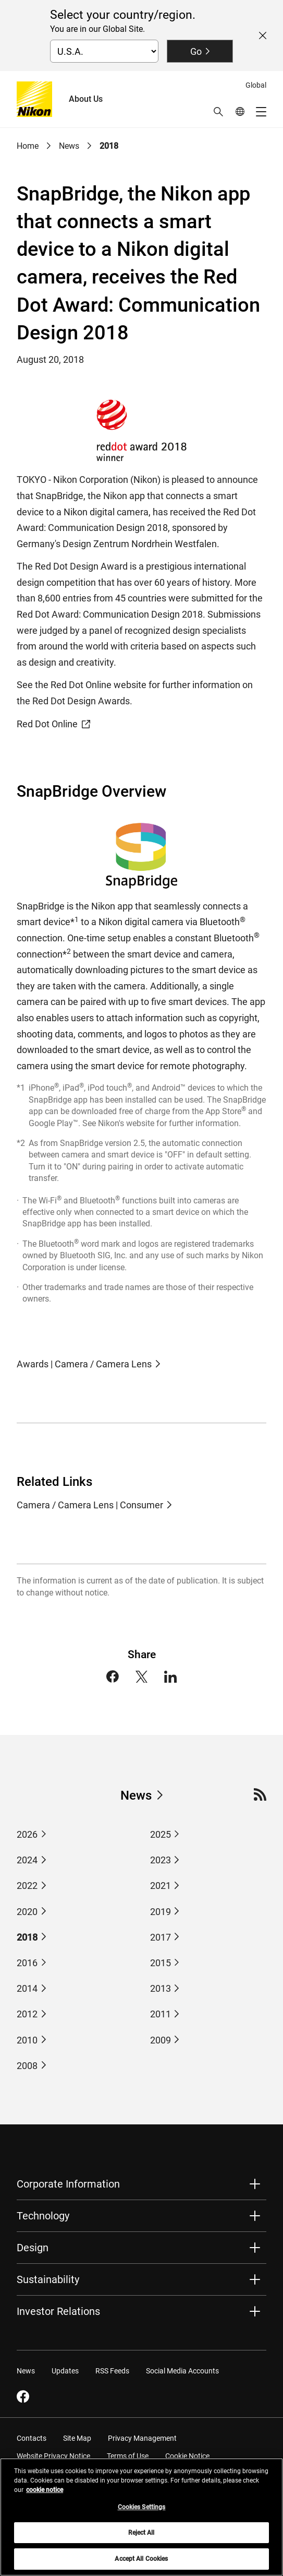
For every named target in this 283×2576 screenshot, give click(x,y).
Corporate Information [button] (68, 2184)
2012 (27, 2013)
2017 (160, 1937)
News (69, 146)
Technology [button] (43, 2215)
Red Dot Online (53, 723)
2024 (27, 1859)
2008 (27, 2065)
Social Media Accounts (182, 2371)
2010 (27, 2040)
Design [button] (32, 2247)
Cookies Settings (142, 2512)
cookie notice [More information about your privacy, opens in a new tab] (44, 2495)
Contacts (31, 2438)
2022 (27, 1885)
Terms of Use (128, 2456)
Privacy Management (142, 2438)
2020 (27, 1911)
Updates (65, 2371)
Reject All (141, 2538)
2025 (160, 1834)
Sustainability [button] (48, 2279)
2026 (27, 1834)
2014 (27, 1988)
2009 (160, 2040)
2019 (160, 1911)
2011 (160, 2013)
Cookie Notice (187, 2456)
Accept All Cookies (141, 2564)
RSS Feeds (112, 2371)
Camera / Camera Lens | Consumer (90, 1504)
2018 (109, 146)
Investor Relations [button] (58, 2311)
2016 (27, 1962)
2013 (160, 1988)
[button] (218, 111)
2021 (160, 1885)
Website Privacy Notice (53, 2456)
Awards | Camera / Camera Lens (84, 1363)
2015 (160, 1962)
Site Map (77, 2438)
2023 (160, 1859)
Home (28, 146)
